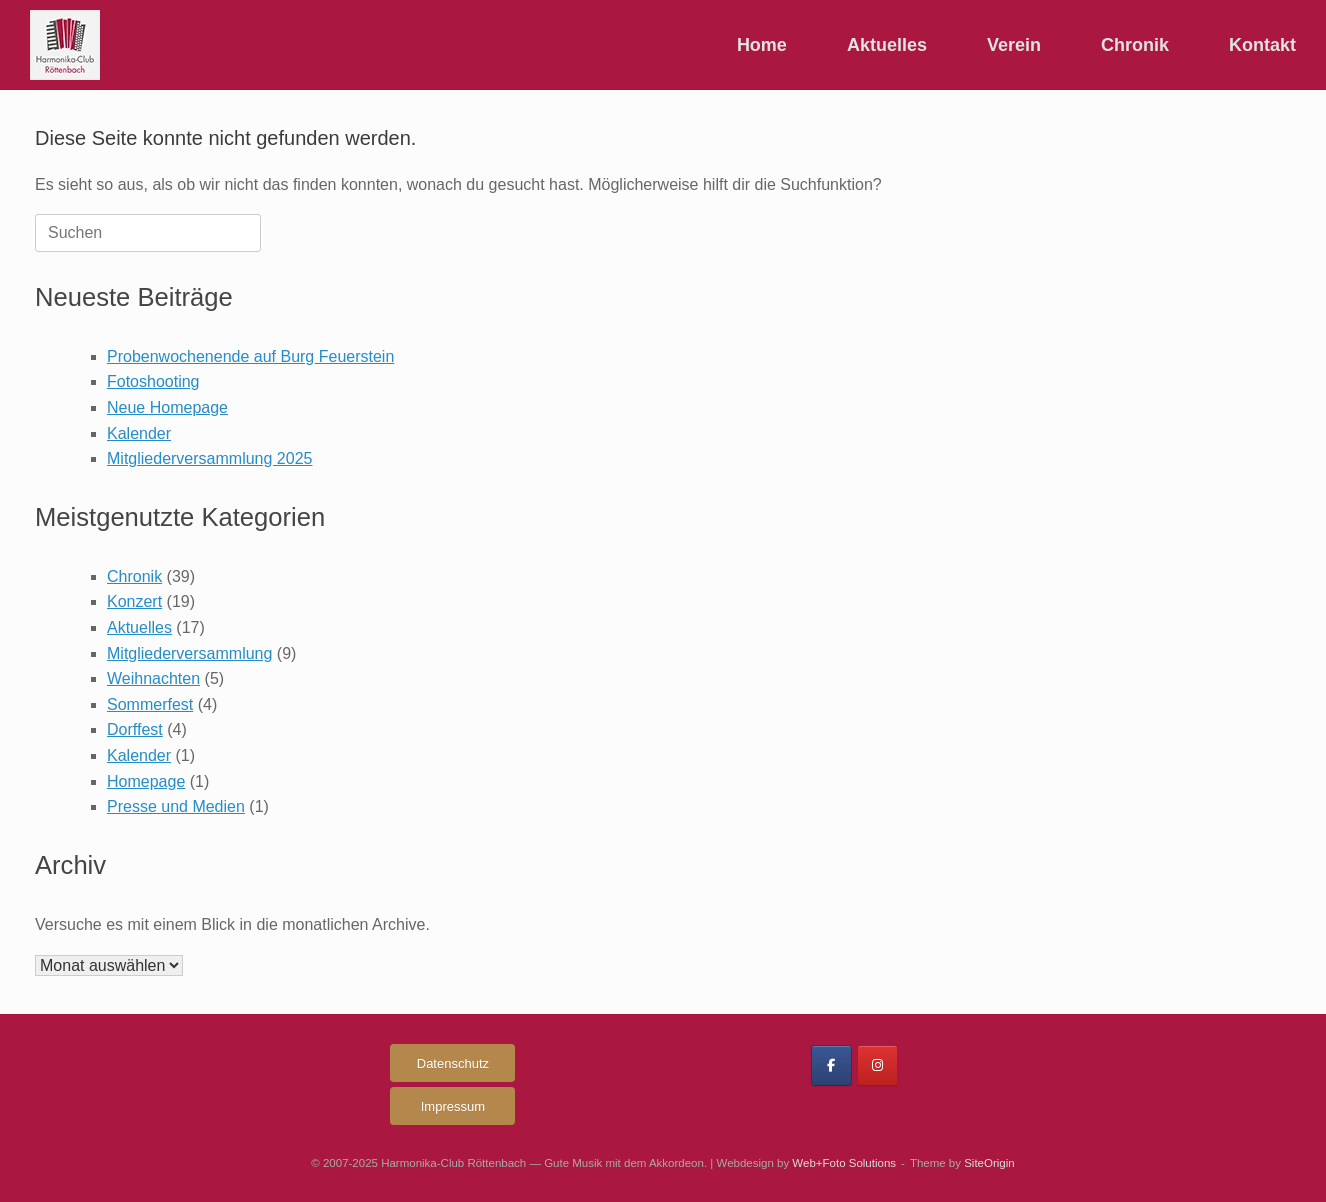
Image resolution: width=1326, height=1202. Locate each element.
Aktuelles (887, 45)
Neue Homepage (167, 407)
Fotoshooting (153, 381)
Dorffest (135, 729)
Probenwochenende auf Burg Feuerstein (250, 356)
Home (762, 45)
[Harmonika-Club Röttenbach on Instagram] (877, 1065)
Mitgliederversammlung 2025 (209, 458)
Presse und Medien (176, 806)
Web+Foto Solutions (844, 1163)
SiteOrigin (989, 1163)
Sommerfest (150, 704)
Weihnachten (153, 678)
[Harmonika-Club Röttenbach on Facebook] (831, 1065)
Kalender (139, 433)
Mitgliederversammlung (189, 653)
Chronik (1135, 45)
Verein (1014, 45)
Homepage (146, 781)
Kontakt (1262, 45)
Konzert (134, 601)
